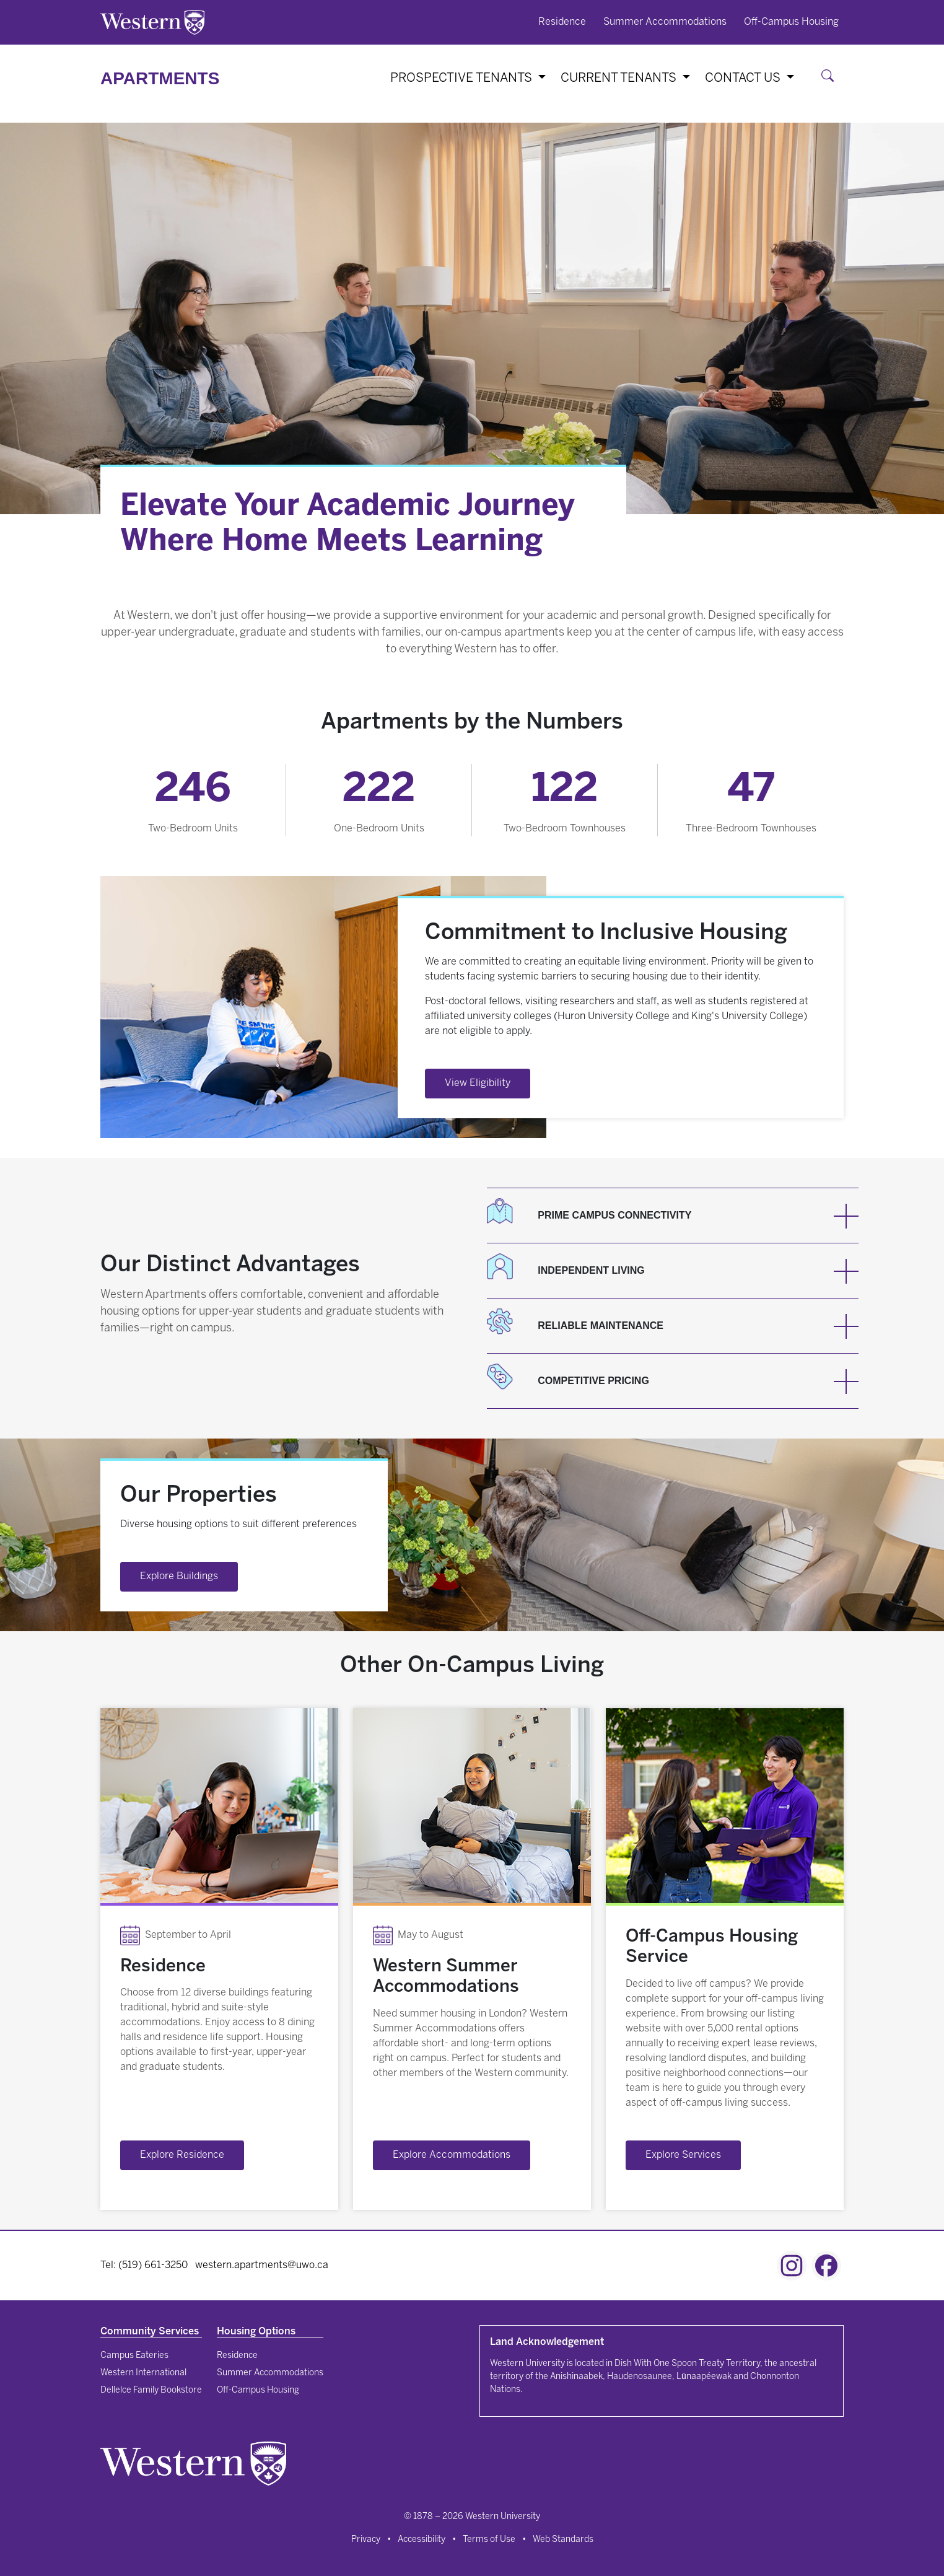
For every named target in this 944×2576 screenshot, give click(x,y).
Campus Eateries (134, 2356)
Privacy (365, 2540)
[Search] (830, 78)
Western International (143, 2373)
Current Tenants (620, 78)
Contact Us (744, 78)
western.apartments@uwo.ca (261, 2265)
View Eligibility (477, 1083)
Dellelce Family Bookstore (151, 2390)
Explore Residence (182, 2155)
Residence (562, 22)
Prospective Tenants (462, 78)
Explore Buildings (179, 1576)
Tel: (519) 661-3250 (144, 2265)
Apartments (159, 78)
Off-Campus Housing (791, 22)
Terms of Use (489, 2540)
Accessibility (421, 2540)
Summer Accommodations (665, 22)
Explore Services (683, 2155)
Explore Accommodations (451, 2155)
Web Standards (563, 2540)
